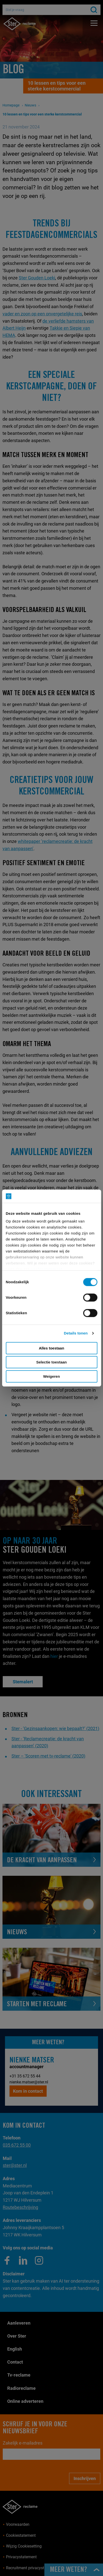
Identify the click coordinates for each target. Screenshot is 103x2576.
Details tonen (76, 1333)
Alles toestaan (51, 1348)
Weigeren (51, 1376)
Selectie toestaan (51, 1362)
